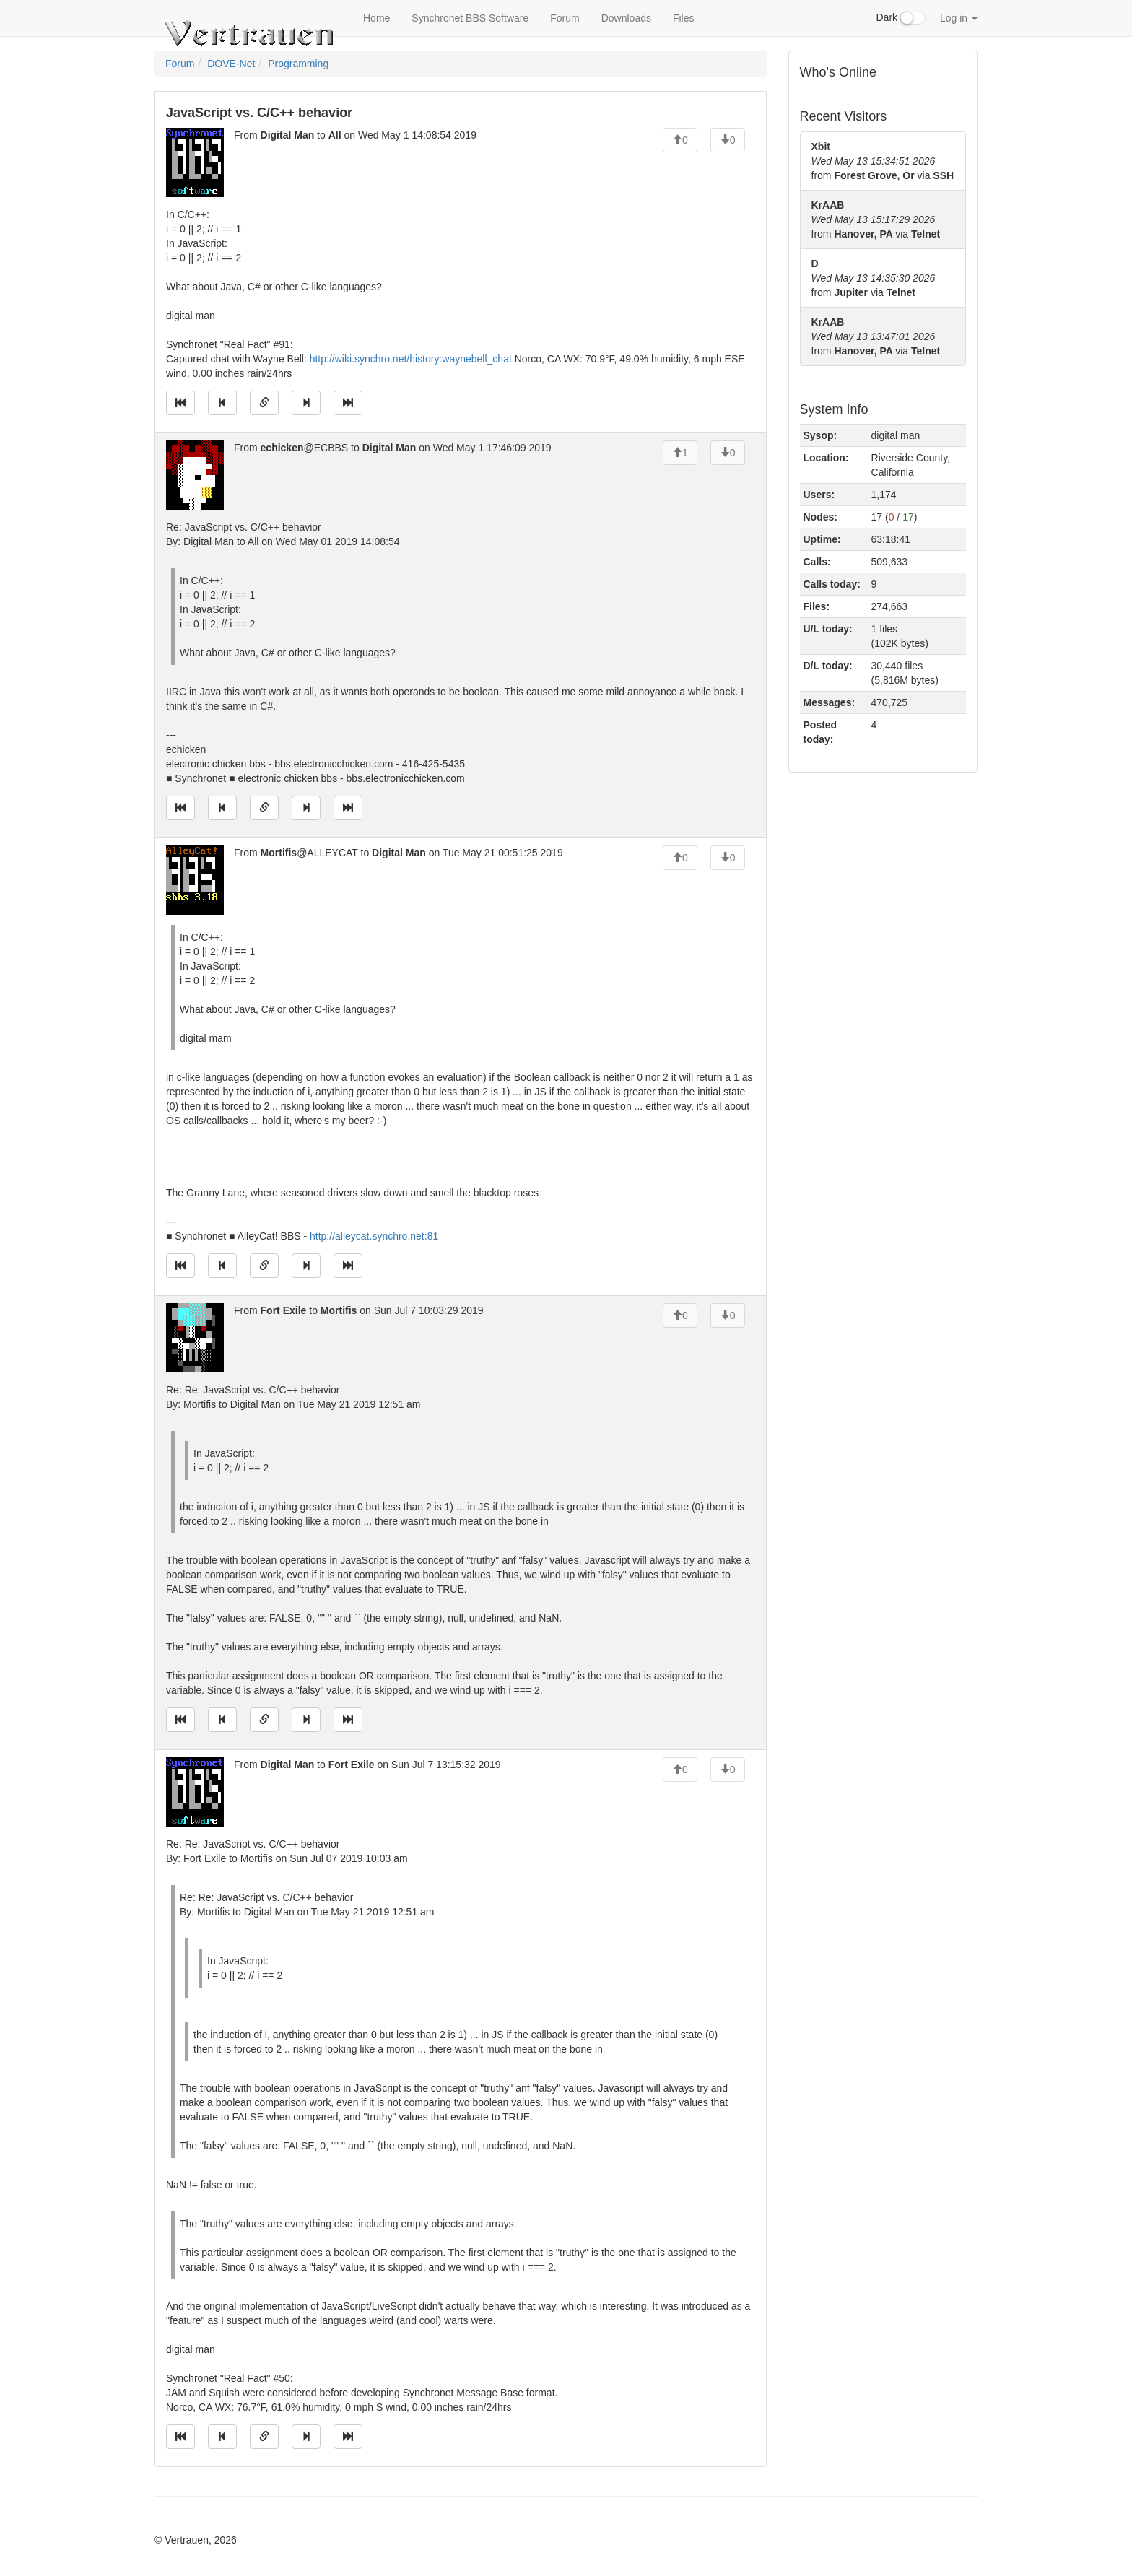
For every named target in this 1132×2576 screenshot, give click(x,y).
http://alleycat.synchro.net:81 (374, 1236)
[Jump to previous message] (222, 403)
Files (684, 18)
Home (376, 18)
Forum (564, 18)
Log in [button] (959, 18)
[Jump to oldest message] (180, 403)
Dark (901, 18)
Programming (298, 63)
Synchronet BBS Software (470, 18)
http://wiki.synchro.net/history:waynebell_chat (411, 359)
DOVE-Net (231, 63)
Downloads (626, 18)
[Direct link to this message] (264, 403)
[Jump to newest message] (348, 403)
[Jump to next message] (306, 403)
